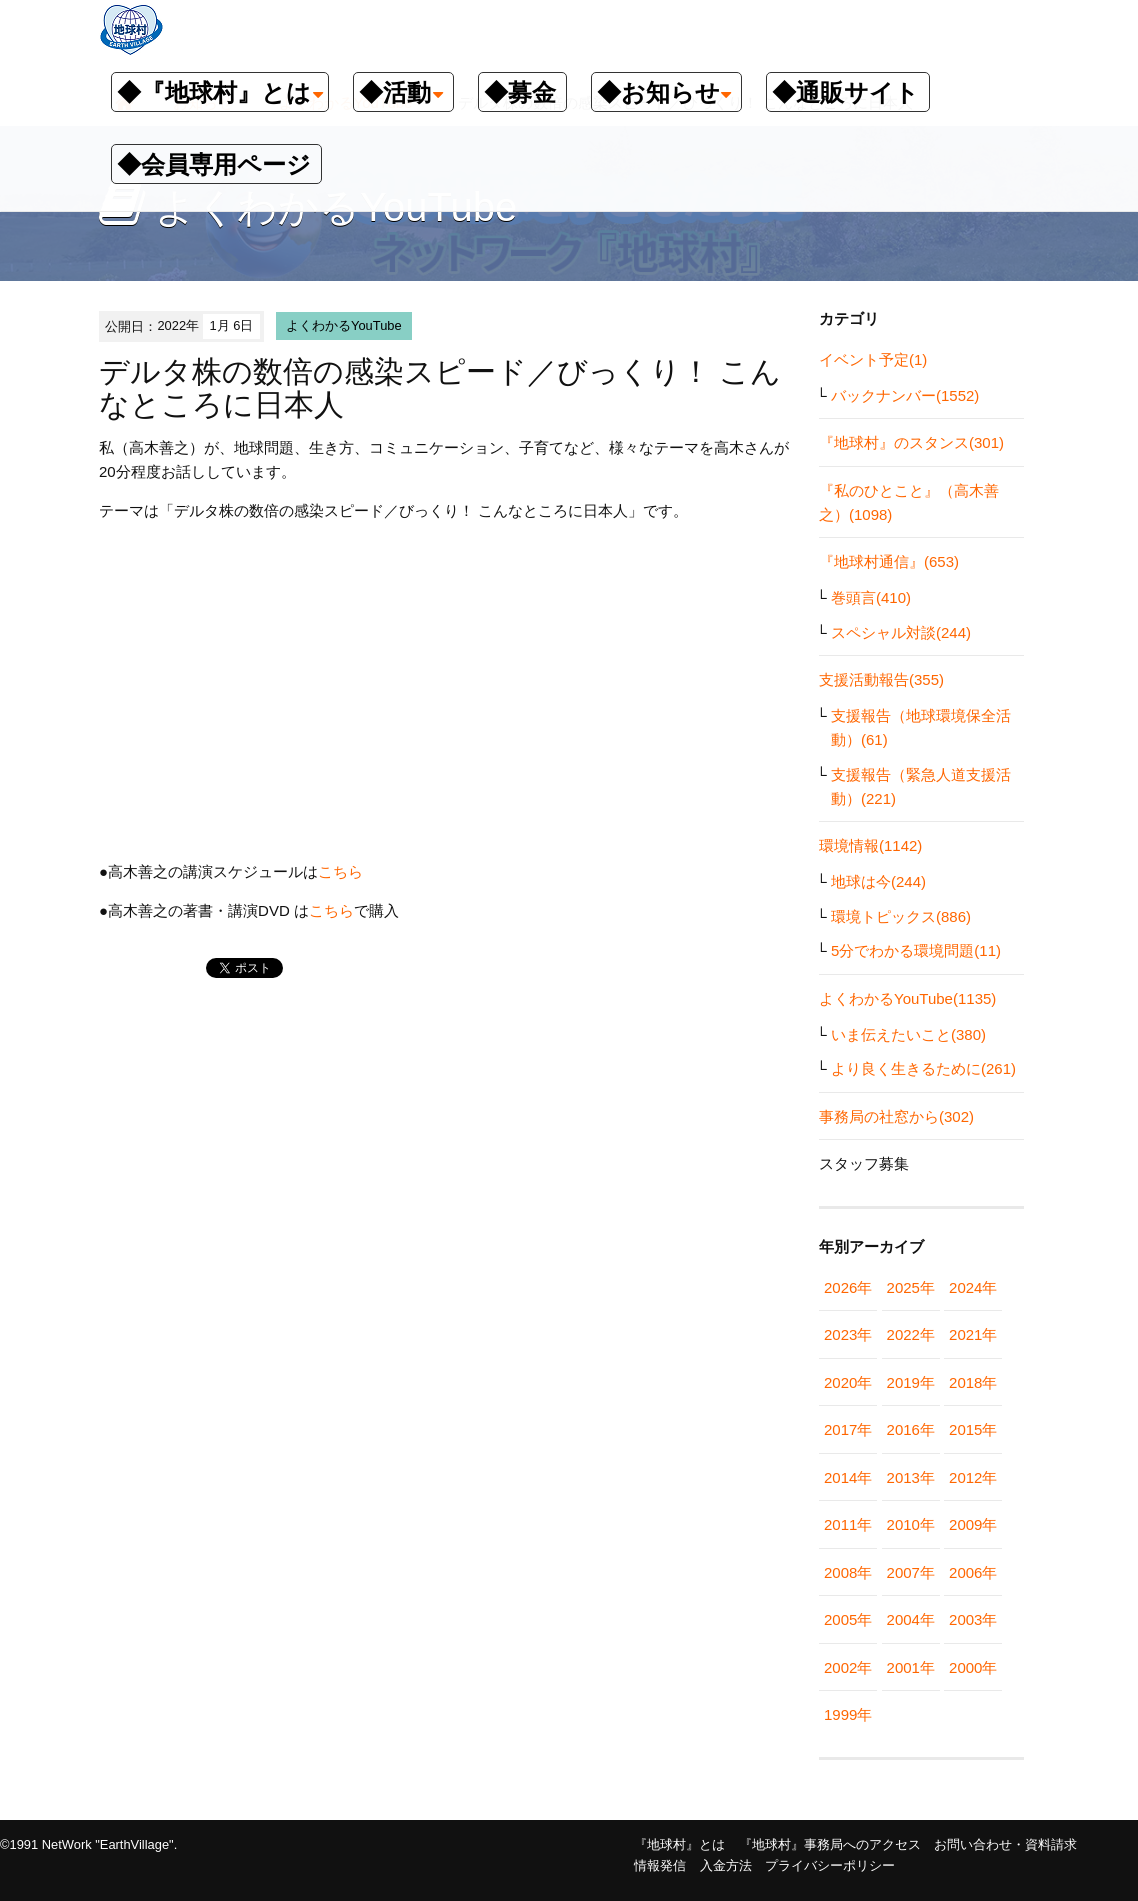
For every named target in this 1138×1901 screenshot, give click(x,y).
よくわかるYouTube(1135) (907, 998)
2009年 (973, 1524)
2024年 (973, 1287)
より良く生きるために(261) (923, 1068)
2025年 (911, 1287)
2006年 (973, 1572)
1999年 (848, 1714)
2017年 (848, 1429)
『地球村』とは (679, 1844)
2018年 (973, 1382)
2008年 (848, 1572)
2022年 (911, 1334)
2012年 (973, 1477)
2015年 (973, 1429)
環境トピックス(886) (901, 916)
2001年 (911, 1667)
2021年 (973, 1334)
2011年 (848, 1524)
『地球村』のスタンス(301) (911, 442)
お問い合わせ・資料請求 (1005, 1844)
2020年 (848, 1382)
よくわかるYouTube (344, 325)
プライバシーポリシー (830, 1865)
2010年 (911, 1524)
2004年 (911, 1619)
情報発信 (660, 1865)
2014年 (848, 1477)
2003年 (973, 1619)
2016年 (911, 1429)
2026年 (848, 1287)
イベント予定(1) (873, 359)
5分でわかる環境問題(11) (916, 950)
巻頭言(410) (871, 597)
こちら (340, 871)
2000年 (973, 1667)
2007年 (911, 1572)
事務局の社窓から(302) (896, 1116)
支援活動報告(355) (881, 679)
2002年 (848, 1667)
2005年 (848, 1619)
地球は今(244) (878, 881)
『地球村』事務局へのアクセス (830, 1844)
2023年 (848, 1334)
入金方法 (726, 1865)
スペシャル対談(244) (901, 632)
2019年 (911, 1382)
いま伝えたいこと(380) (908, 1034)
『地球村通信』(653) (889, 561)
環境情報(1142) (870, 845)
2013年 (911, 1477)
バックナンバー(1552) (905, 395)
